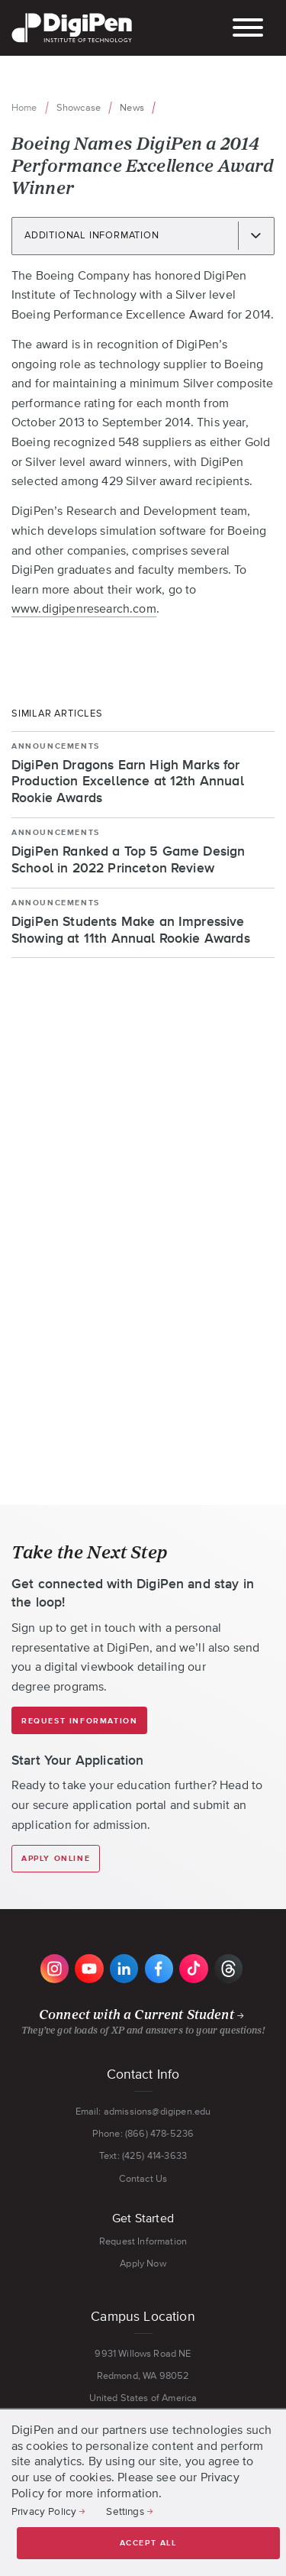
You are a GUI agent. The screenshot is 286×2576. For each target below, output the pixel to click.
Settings (124, 2511)
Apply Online (55, 1858)
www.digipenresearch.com (83, 608)
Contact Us (143, 2178)
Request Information (79, 1721)
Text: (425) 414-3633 (143, 2155)
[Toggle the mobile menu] (248, 29)
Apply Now (142, 2263)
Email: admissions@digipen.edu (143, 2111)
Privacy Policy (43, 2511)
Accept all (148, 2543)
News (132, 107)
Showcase (78, 107)
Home (24, 107)
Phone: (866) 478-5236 (143, 2133)
